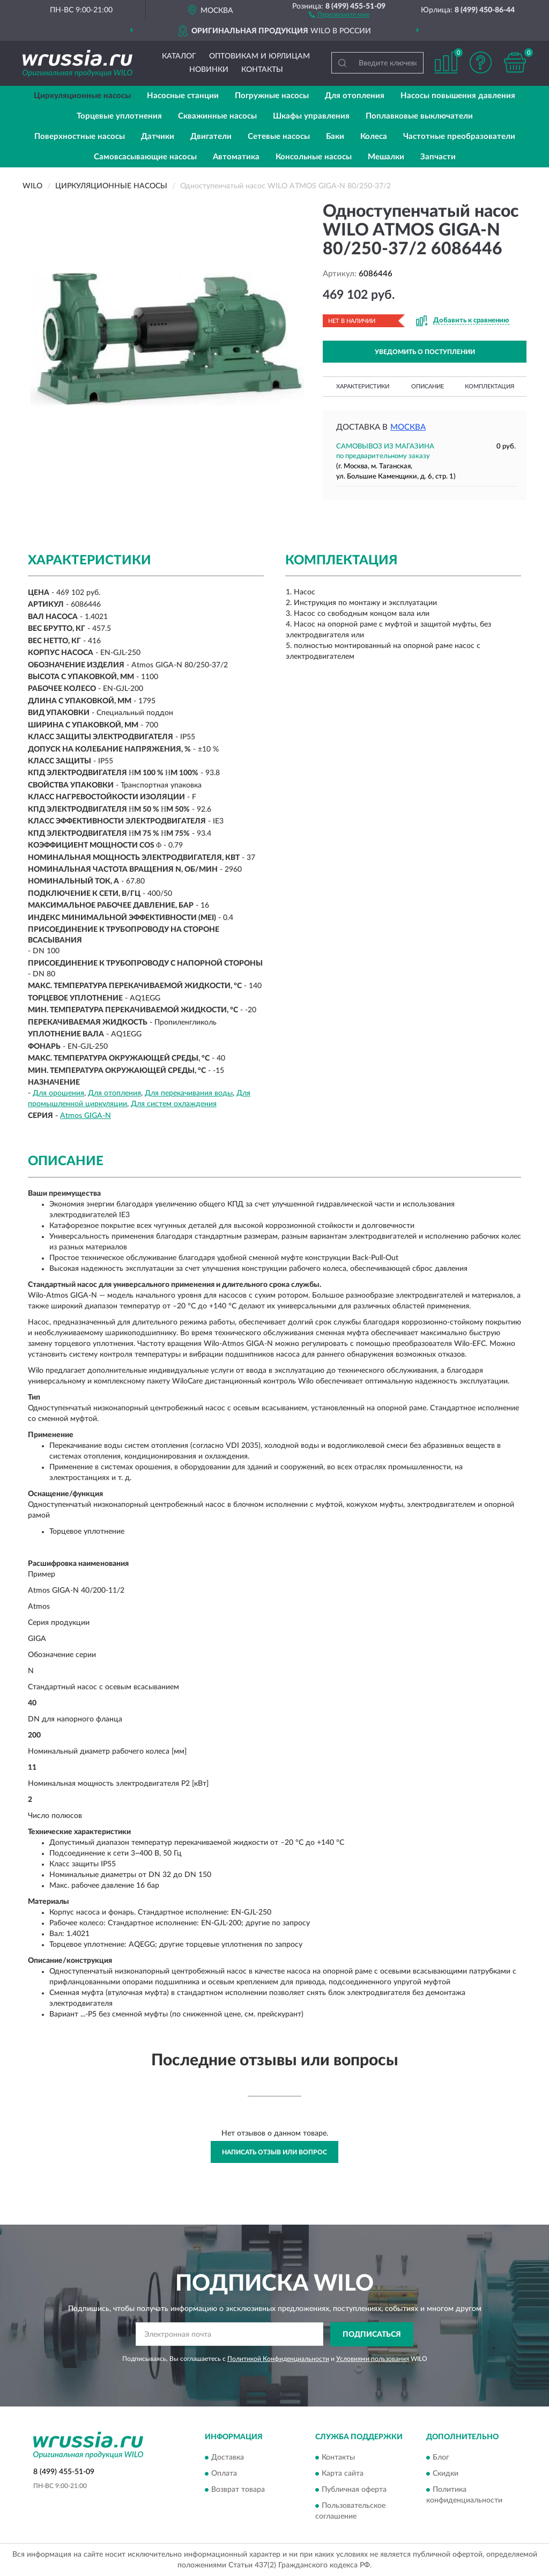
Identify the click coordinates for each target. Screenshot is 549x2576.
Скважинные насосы (217, 116)
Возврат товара (238, 2490)
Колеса (373, 137)
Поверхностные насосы (79, 137)
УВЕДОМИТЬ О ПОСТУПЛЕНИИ (425, 352)
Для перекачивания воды (189, 1093)
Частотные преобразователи (459, 137)
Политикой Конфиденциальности (278, 2359)
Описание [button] (427, 386)
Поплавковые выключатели (419, 116)
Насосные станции (183, 96)
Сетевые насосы (279, 137)
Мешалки (386, 157)
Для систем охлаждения (174, 1104)
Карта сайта (342, 2474)
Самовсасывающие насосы (145, 157)
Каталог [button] (179, 56)
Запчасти (438, 157)
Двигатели (211, 137)
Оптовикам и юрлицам (259, 56)
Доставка (227, 2458)
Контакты (262, 69)
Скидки (445, 2474)
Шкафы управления (311, 116)
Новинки (208, 69)
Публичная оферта (354, 2490)
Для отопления (354, 96)
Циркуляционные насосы (82, 96)
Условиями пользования (372, 2359)
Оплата (224, 2474)
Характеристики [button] (362, 386)
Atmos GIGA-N (85, 1116)
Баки (335, 137)
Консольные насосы (314, 157)
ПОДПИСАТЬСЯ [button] (372, 2334)
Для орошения (58, 1093)
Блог (441, 2458)
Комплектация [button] (489, 386)
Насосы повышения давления (457, 96)
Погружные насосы (272, 96)
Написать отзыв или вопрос (274, 2152)
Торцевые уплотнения (119, 116)
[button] (339, 14)
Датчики (157, 137)
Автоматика (236, 157)
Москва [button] (408, 427)
